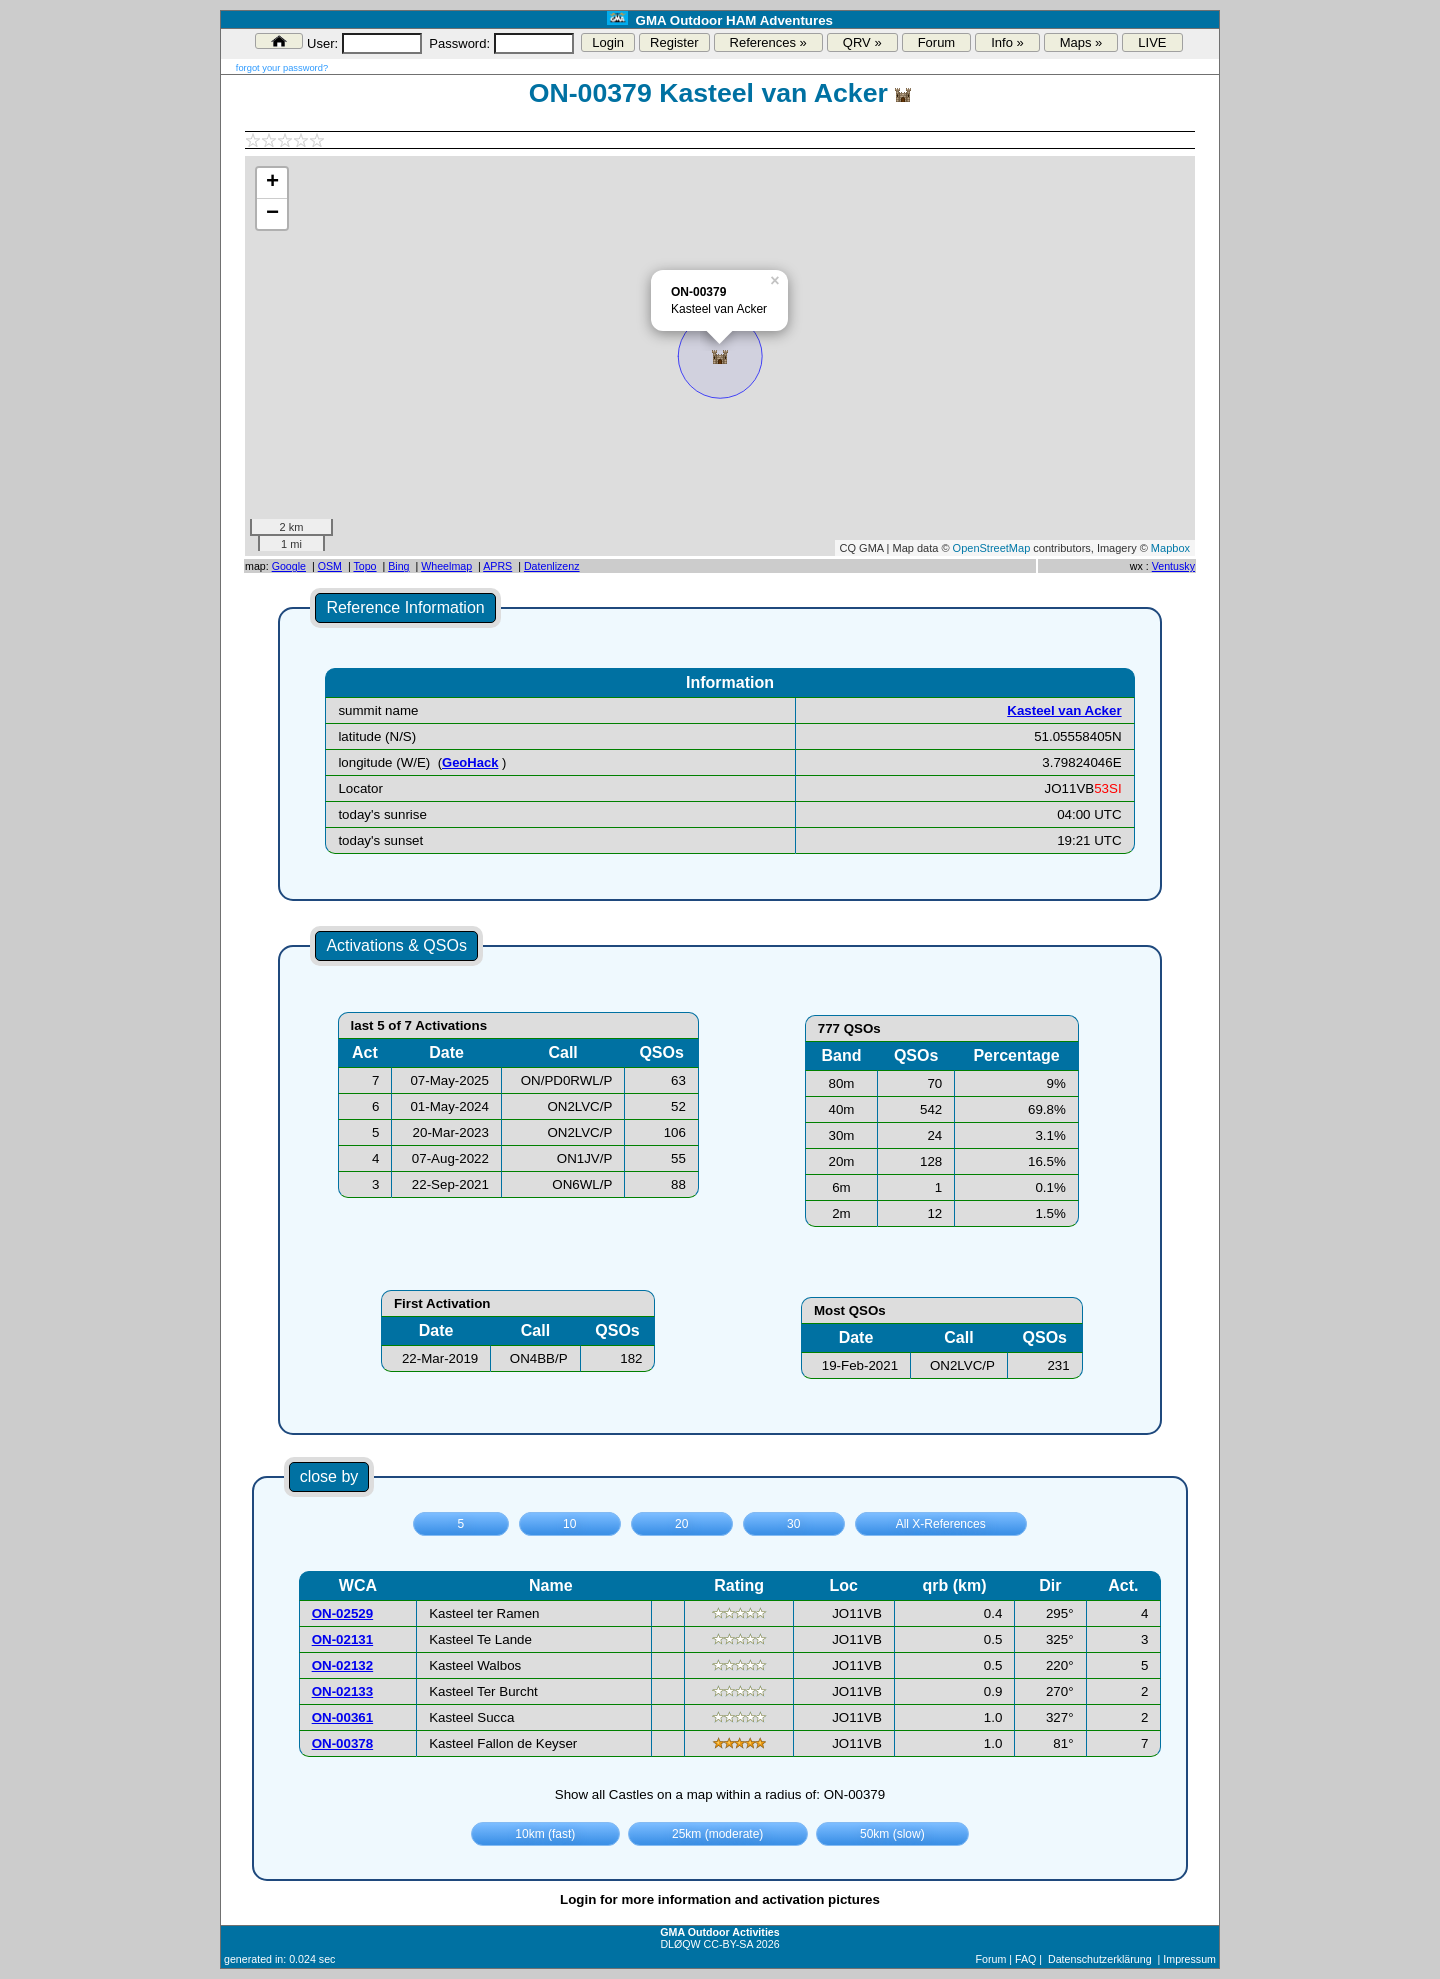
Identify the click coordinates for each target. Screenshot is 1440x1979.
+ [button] (272, 183)
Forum (937, 42)
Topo (364, 566)
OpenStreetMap (992, 548)
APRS (497, 566)
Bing (398, 566)
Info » (1007, 42)
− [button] (272, 214)
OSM (330, 566)
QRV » (862, 42)
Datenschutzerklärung (1100, 1959)
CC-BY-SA (728, 1944)
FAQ (1025, 1959)
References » (768, 42)
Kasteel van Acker (1064, 710)
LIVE (1152, 42)
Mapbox (1170, 548)
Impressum (1189, 1959)
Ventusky (1173, 566)
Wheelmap (446, 566)
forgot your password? (282, 68)
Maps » (1081, 42)
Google (289, 566)
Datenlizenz (552, 566)
